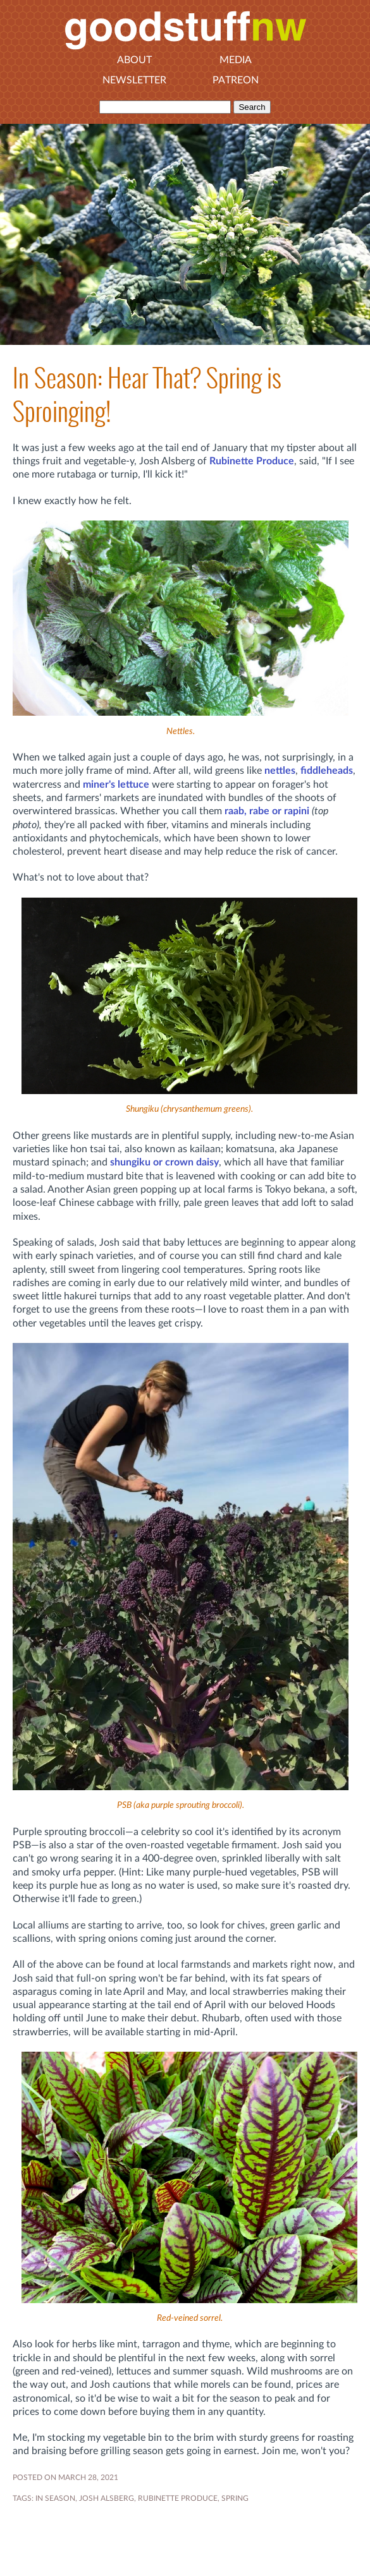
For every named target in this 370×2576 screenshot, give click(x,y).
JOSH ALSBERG (106, 2498)
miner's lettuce (116, 784)
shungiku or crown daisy (164, 1162)
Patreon (236, 80)
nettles (279, 771)
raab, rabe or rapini (267, 811)
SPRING (235, 2498)
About (134, 60)
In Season (55, 2498)
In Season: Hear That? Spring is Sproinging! (147, 394)
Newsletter (134, 80)
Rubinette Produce (251, 461)
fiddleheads (326, 771)
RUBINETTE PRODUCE (178, 2498)
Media (235, 60)
